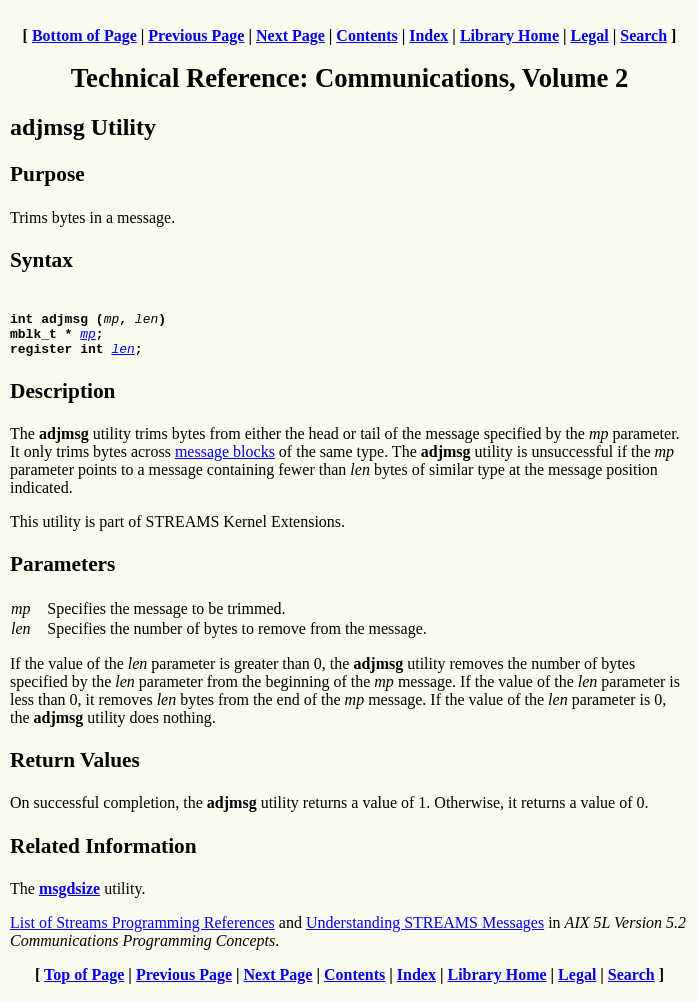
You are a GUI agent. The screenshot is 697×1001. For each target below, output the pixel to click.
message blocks (225, 460)
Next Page (290, 35)
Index (428, 35)
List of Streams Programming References (142, 931)
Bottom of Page (84, 35)
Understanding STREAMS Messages (425, 931)
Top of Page (84, 983)
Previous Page (196, 35)
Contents (366, 35)
